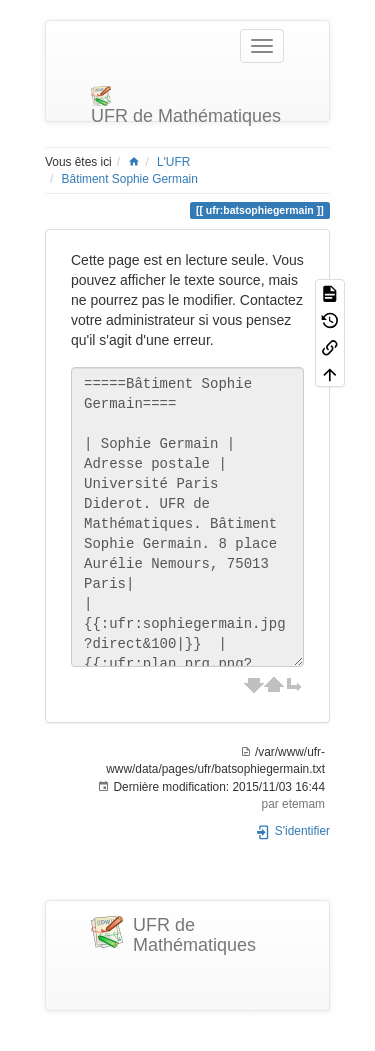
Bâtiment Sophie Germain (130, 179)
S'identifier (292, 831)
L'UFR (173, 162)
